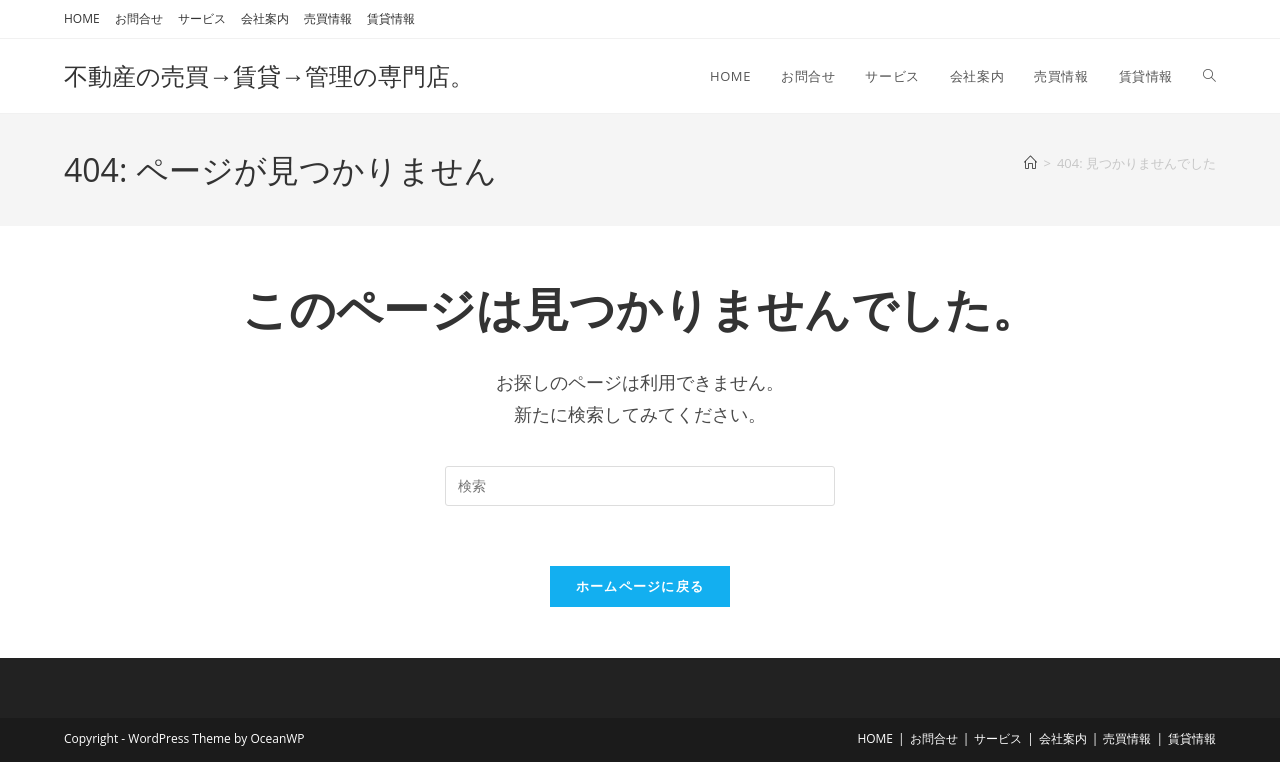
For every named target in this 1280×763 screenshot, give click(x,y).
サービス (202, 18)
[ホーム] (1030, 163)
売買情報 (328, 18)
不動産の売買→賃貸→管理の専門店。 (269, 75)
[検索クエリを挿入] (640, 486)
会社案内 (265, 18)
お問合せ (139, 18)
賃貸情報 (391, 18)
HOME (82, 18)
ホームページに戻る (640, 587)
